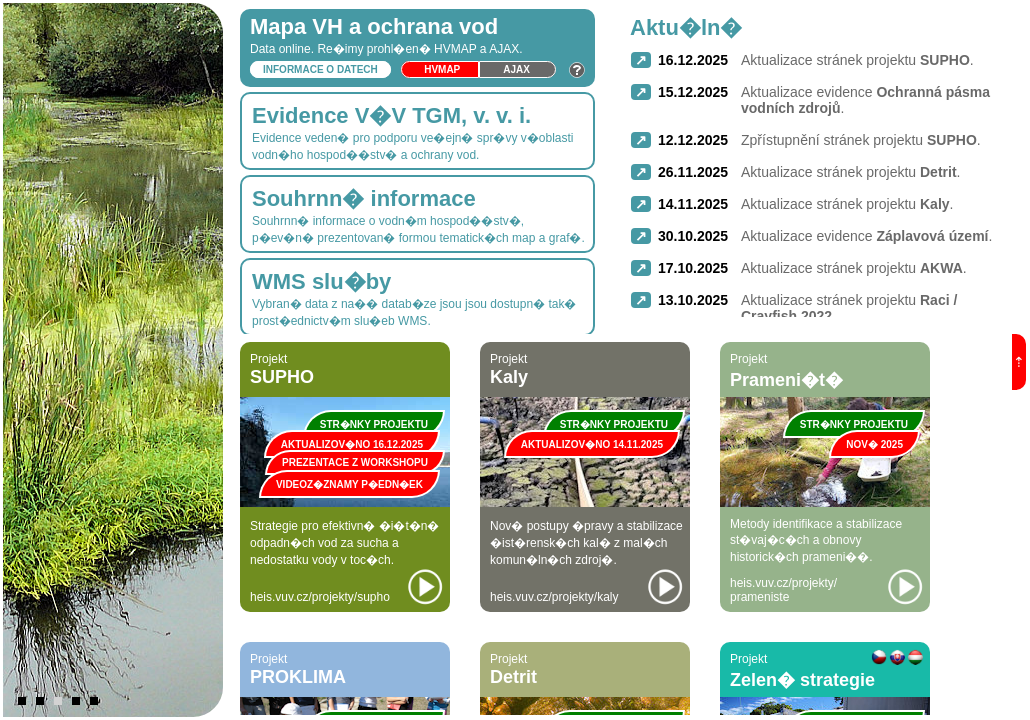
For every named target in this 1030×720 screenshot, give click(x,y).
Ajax (516, 69)
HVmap (442, 69)
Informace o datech (320, 69)
